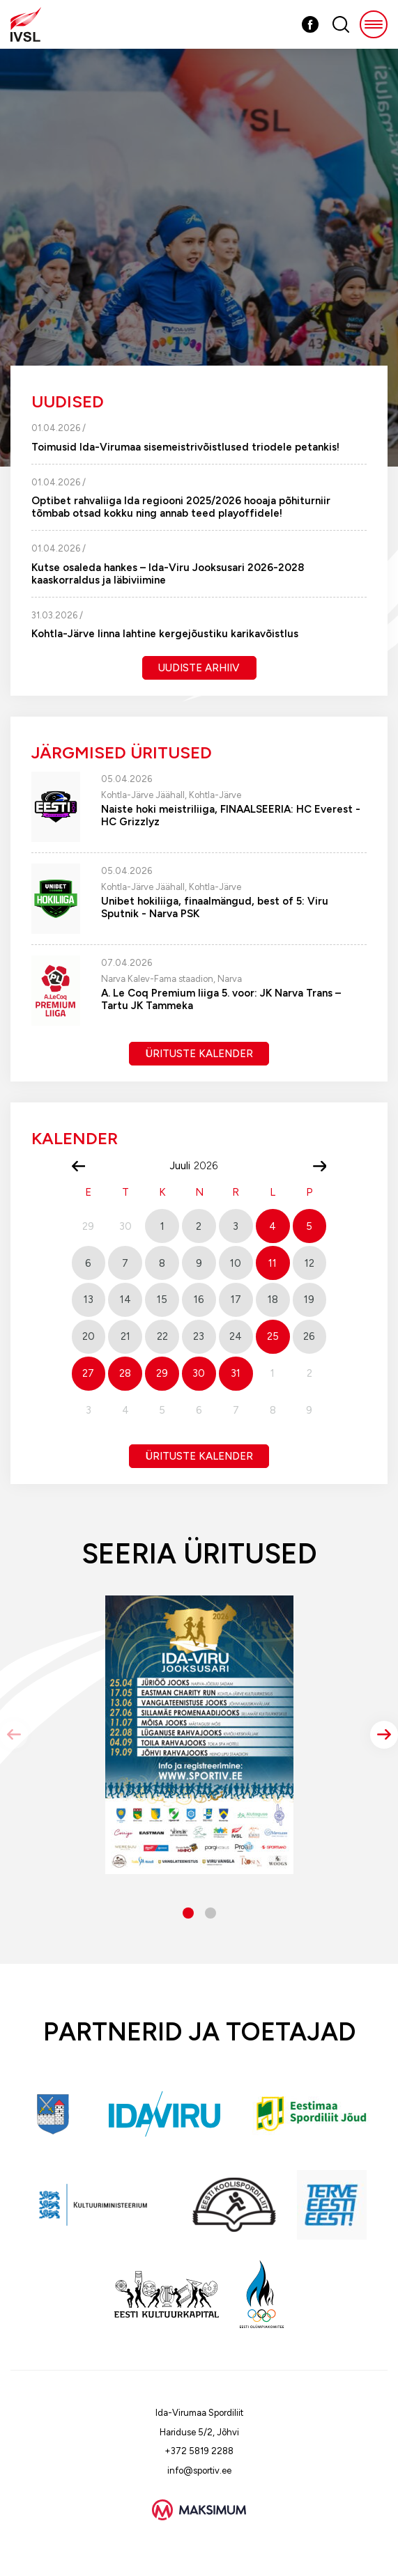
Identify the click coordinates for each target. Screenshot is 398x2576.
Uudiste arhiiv (199, 668)
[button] (384, 1735)
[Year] (211, 1165)
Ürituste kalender (199, 1053)
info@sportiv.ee (199, 2470)
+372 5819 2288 (199, 2451)
